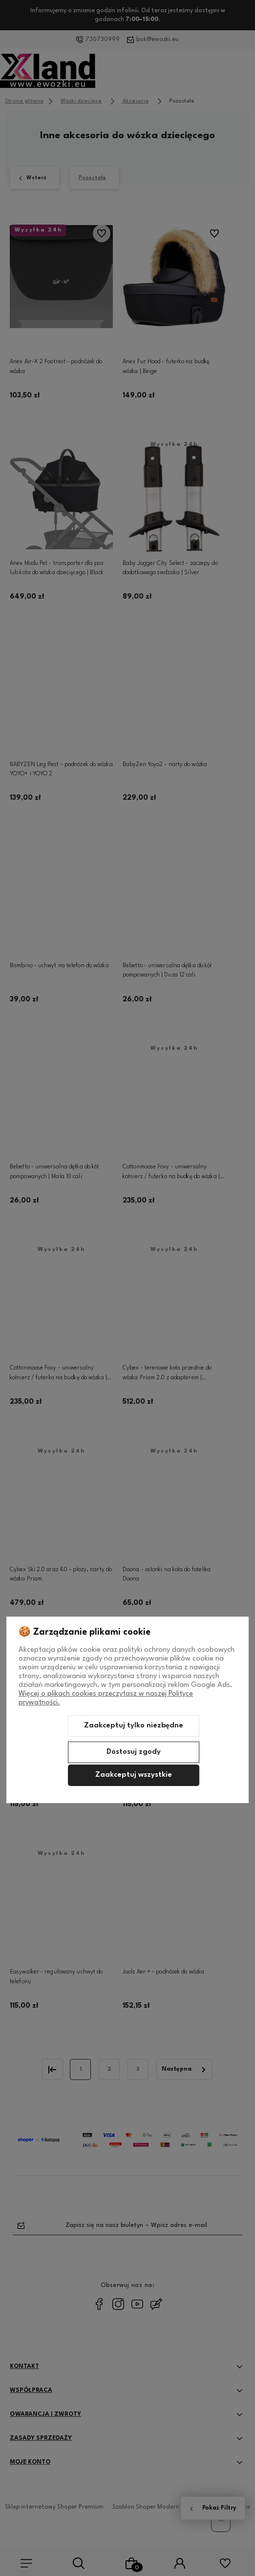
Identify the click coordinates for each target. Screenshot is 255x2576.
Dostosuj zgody (133, 1752)
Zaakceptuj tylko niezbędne (133, 1725)
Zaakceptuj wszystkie (133, 1775)
